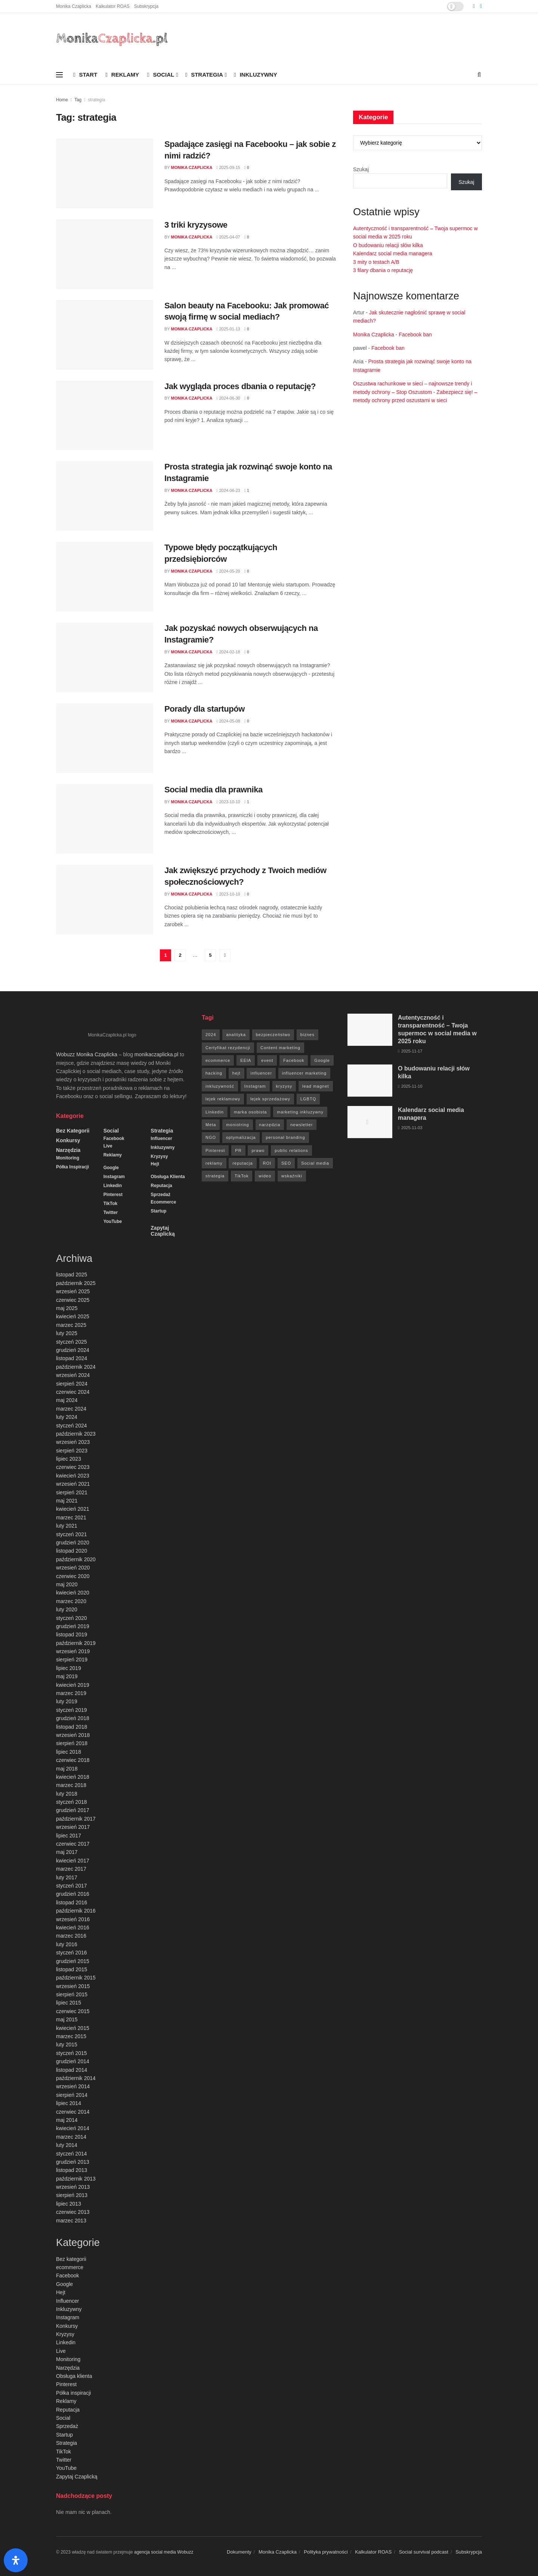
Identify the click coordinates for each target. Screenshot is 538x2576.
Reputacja (161, 1185)
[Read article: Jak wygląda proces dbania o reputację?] (104, 415)
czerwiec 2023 (73, 1467)
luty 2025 (66, 1333)
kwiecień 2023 (72, 1476)
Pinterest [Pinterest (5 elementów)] (215, 1150)
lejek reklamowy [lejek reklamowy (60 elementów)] (222, 1099)
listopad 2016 (71, 1902)
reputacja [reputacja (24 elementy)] (242, 1163)
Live (107, 1146)
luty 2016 (66, 1944)
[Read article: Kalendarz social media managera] (369, 1122)
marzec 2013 (71, 2221)
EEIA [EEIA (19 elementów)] (245, 1060)
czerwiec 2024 (73, 1392)
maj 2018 (67, 1769)
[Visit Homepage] (112, 39)
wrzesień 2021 (73, 1484)
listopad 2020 (71, 1551)
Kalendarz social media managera (392, 253)
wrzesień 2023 (73, 1442)
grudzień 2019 (72, 1626)
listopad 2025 (71, 1275)
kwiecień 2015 (72, 2028)
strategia (96, 99)
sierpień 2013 (71, 2195)
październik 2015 (76, 1978)
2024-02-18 (228, 652)
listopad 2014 (71, 2070)
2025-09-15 (228, 167)
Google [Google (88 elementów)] (322, 1060)
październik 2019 (76, 1643)
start (85, 74)
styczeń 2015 (71, 2053)
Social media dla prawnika (213, 789)
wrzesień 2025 (73, 1291)
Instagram (114, 1176)
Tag (77, 99)
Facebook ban (415, 335)
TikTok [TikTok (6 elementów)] (241, 1176)
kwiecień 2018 (72, 1777)
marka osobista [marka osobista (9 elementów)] (250, 1112)
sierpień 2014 (71, 2095)
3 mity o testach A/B (376, 262)
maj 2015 (67, 2019)
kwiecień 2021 (72, 1509)
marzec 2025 (71, 1325)
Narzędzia (68, 1150)
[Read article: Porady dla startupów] (104, 738)
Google (111, 1167)
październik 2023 (76, 1434)
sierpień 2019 (71, 1660)
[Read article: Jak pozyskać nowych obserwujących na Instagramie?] (104, 657)
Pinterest (113, 1194)
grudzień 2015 (72, 1961)
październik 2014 (76, 2078)
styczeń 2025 (71, 1342)
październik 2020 (76, 1559)
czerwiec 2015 (73, 2011)
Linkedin (112, 1185)
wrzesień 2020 (73, 1568)
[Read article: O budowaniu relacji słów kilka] (369, 1080)
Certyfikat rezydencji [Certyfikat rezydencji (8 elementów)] (227, 1047)
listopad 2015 (71, 1969)
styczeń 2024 (71, 1426)
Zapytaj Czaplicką (163, 1231)
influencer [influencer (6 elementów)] (261, 1073)
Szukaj (361, 169)
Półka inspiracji (72, 1167)
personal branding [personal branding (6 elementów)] (285, 1137)
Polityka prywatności (326, 2552)
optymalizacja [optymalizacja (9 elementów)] (241, 1137)
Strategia (204, 74)
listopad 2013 (71, 2170)
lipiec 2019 (68, 1668)
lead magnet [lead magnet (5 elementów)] (315, 1086)
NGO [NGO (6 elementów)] (210, 1137)
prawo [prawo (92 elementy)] (258, 1150)
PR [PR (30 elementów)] (238, 1150)
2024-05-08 (228, 721)
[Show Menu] (59, 74)
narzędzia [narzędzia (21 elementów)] (270, 1124)
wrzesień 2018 (73, 1735)
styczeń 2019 (71, 1710)
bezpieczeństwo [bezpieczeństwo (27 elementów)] (273, 1034)
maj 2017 (67, 1852)
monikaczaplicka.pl (156, 1054)
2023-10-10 (228, 801)
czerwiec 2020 (73, 1576)
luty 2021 (66, 1526)
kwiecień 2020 (72, 1593)
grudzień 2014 (72, 2061)
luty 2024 (66, 1417)
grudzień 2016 (72, 1894)
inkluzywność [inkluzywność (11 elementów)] (219, 1086)
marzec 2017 (71, 1869)
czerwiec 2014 (73, 2112)
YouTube (112, 1221)
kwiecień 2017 (72, 1861)
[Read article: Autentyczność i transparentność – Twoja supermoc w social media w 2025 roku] (369, 1030)
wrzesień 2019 (73, 1651)
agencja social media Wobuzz (164, 2552)
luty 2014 (66, 2145)
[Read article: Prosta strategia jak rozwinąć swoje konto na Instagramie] (104, 496)
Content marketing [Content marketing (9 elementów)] (280, 1047)
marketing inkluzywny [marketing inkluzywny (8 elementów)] (300, 1112)
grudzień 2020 (72, 1543)
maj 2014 (67, 2120)
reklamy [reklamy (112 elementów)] (214, 1163)
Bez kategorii (72, 1131)
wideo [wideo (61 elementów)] (265, 1176)
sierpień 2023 (71, 1451)
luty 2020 (66, 1609)
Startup (158, 1211)
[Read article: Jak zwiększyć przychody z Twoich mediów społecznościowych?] (104, 899)
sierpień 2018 (71, 1743)
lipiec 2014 (68, 2103)
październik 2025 (76, 1283)
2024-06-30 (228, 398)
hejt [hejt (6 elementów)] (236, 1073)
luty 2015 (66, 2044)
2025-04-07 (228, 237)
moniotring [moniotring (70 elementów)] (237, 1124)
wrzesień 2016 (73, 1919)
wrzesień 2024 (73, 1375)
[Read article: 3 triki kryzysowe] (104, 254)
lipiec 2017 (68, 1836)
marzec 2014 (71, 2137)
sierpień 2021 (71, 1492)
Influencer (161, 1138)
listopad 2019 (71, 1634)
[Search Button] (479, 74)
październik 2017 (76, 1819)
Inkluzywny (255, 74)
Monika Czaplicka (73, 6)
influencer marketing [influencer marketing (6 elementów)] (304, 1073)
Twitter (110, 1212)
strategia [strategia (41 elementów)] (215, 1176)
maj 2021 (67, 1501)
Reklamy (122, 74)
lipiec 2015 (68, 2003)
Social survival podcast (423, 2552)
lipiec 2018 (68, 1752)
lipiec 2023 (68, 1459)
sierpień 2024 (71, 1384)
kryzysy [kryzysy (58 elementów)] (284, 1086)
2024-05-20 (228, 571)
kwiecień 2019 (72, 1685)
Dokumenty (239, 2552)
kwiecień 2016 (72, 1928)
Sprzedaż (160, 1194)
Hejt (155, 1164)
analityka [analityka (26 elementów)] (235, 1034)
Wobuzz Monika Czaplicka (86, 1054)
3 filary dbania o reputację (383, 270)
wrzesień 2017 (73, 1827)
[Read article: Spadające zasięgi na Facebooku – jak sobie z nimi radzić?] (104, 173)
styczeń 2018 (71, 1802)
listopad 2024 (71, 1358)
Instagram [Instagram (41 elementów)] (255, 1086)
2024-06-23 (228, 490)
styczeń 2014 (71, 2154)
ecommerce (163, 1202)
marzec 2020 (71, 1601)
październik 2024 (76, 1367)
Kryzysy (159, 1156)
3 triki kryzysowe (196, 224)
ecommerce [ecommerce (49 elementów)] (217, 1060)
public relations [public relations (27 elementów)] (291, 1150)
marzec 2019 (71, 1693)
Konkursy (68, 1140)
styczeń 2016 (71, 1953)
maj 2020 (67, 1584)
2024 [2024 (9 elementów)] (210, 1034)
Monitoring (67, 1158)
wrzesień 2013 (73, 2187)
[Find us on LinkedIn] (481, 6)
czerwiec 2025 (73, 1300)
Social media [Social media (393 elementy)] (315, 1163)
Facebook (113, 1138)
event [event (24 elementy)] (267, 1060)
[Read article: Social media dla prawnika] (104, 819)
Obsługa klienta (168, 1176)
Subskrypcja (146, 6)
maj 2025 (67, 1308)
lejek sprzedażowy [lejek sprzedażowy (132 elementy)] (270, 1099)
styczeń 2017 (71, 1886)
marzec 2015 (71, 2036)
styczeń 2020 (71, 1618)
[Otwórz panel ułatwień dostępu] (16, 2560)
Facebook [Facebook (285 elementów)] (293, 1060)
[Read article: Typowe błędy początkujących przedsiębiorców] (104, 576)
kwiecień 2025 (72, 1316)
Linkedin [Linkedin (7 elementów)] (214, 1112)
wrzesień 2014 (73, 2086)
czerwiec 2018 (73, 1760)
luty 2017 (66, 1877)
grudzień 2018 (72, 1718)
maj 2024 (67, 1400)
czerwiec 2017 (73, 1844)
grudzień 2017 (72, 1810)
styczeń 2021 (71, 1534)
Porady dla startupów (204, 709)
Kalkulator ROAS (113, 6)
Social (160, 74)
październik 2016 (76, 1911)
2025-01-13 (228, 329)
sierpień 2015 (71, 1994)
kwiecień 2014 (72, 2128)
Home (62, 99)
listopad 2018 (71, 1727)
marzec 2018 (71, 1785)
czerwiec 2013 (73, 2212)
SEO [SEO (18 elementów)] (286, 1163)
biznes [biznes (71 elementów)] (307, 1034)
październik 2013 (76, 2179)
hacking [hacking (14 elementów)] (213, 1073)
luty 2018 (66, 1794)
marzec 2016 (71, 1936)
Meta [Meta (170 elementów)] (210, 1124)
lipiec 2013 (68, 2204)
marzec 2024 (71, 1409)
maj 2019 (67, 1676)
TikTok (110, 1203)
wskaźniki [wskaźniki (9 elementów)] (291, 1176)
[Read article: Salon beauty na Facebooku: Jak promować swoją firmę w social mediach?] (104, 335)
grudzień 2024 (72, 1350)
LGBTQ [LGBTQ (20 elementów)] (308, 1099)
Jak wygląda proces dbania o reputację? (240, 386)
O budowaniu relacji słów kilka (388, 245)
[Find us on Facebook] (474, 6)
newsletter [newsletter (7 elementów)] (301, 1124)
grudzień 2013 (72, 2162)
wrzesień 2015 (73, 1986)
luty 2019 (66, 1701)
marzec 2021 (71, 1517)
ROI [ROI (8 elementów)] (267, 1163)
